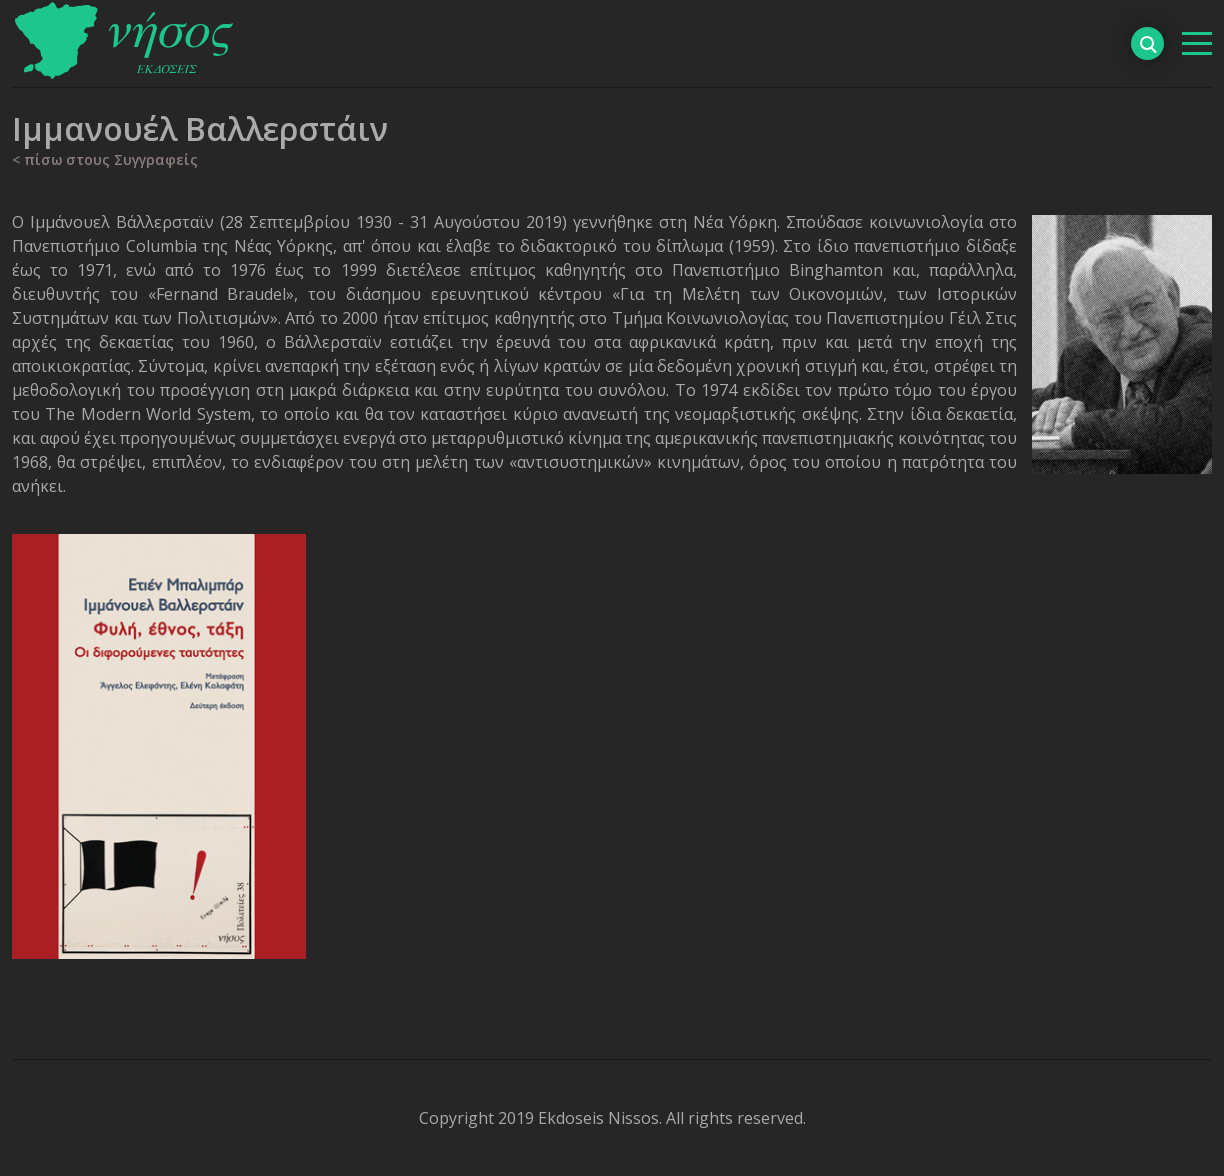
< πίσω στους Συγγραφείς (105, 159)
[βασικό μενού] (1197, 43)
